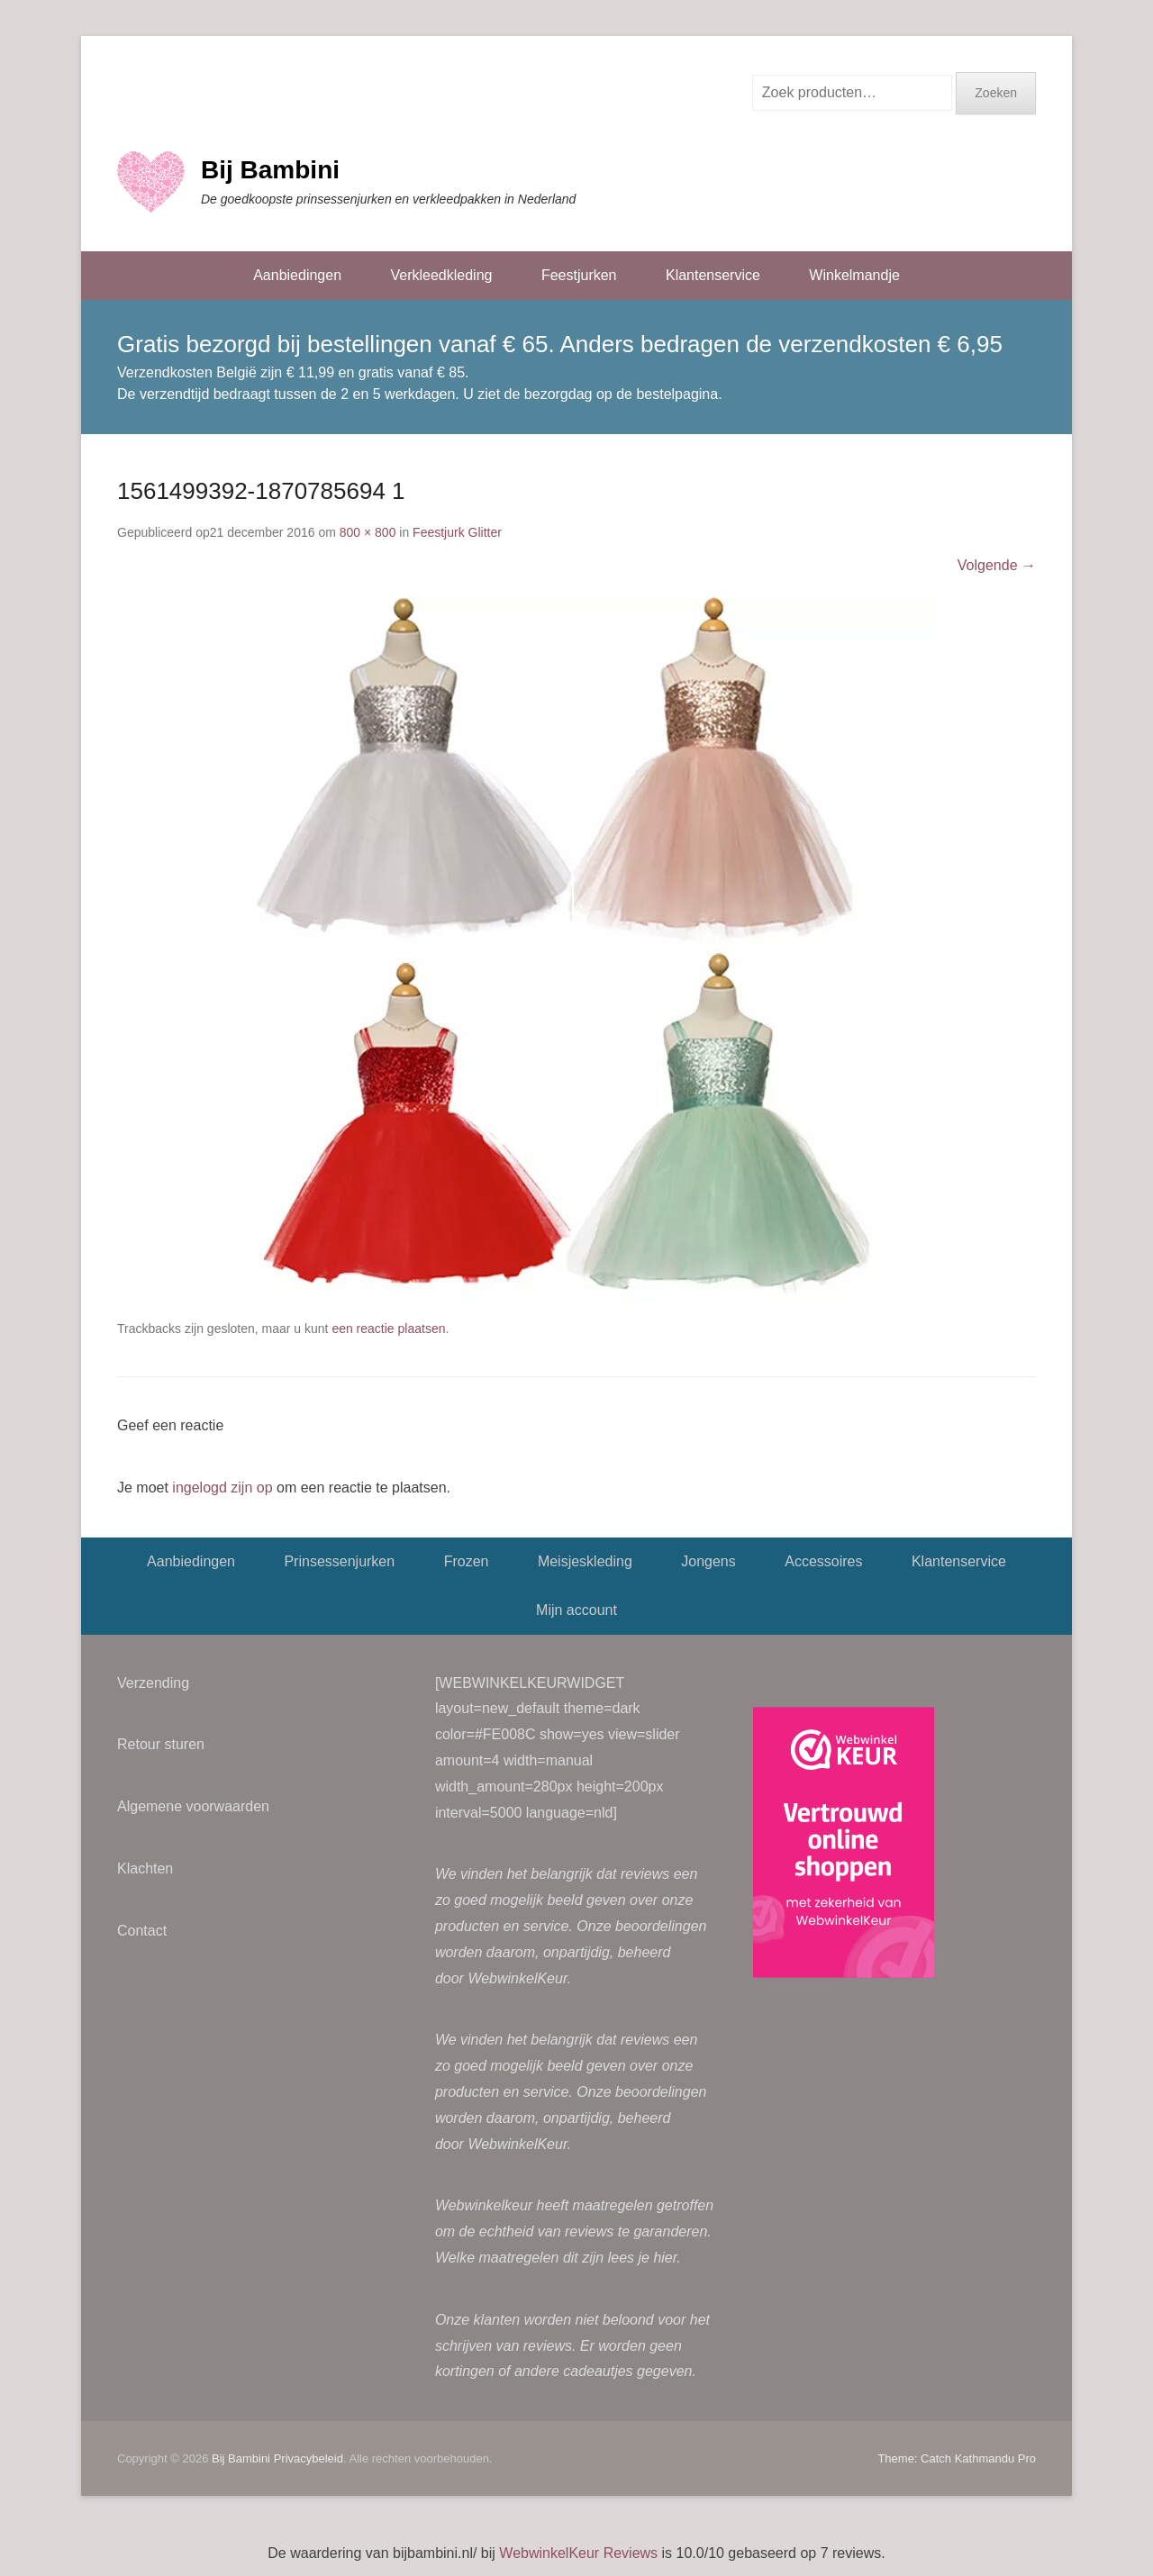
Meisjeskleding (585, 1561)
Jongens (708, 1561)
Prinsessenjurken (339, 1561)
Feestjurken (579, 275)
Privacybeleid (308, 2458)
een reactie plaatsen (388, 1328)
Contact (142, 1930)
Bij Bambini (270, 170)
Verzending (153, 1683)
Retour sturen (160, 1744)
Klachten (145, 1868)
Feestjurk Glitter (457, 532)
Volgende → (997, 565)
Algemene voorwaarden (193, 1806)
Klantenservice (713, 275)
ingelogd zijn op (222, 1487)
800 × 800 (368, 532)
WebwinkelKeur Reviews (578, 2553)
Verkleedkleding (441, 275)
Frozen (466, 1561)
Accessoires (823, 1561)
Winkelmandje (854, 275)
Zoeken (996, 93)
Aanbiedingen (297, 275)
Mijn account (576, 1610)
